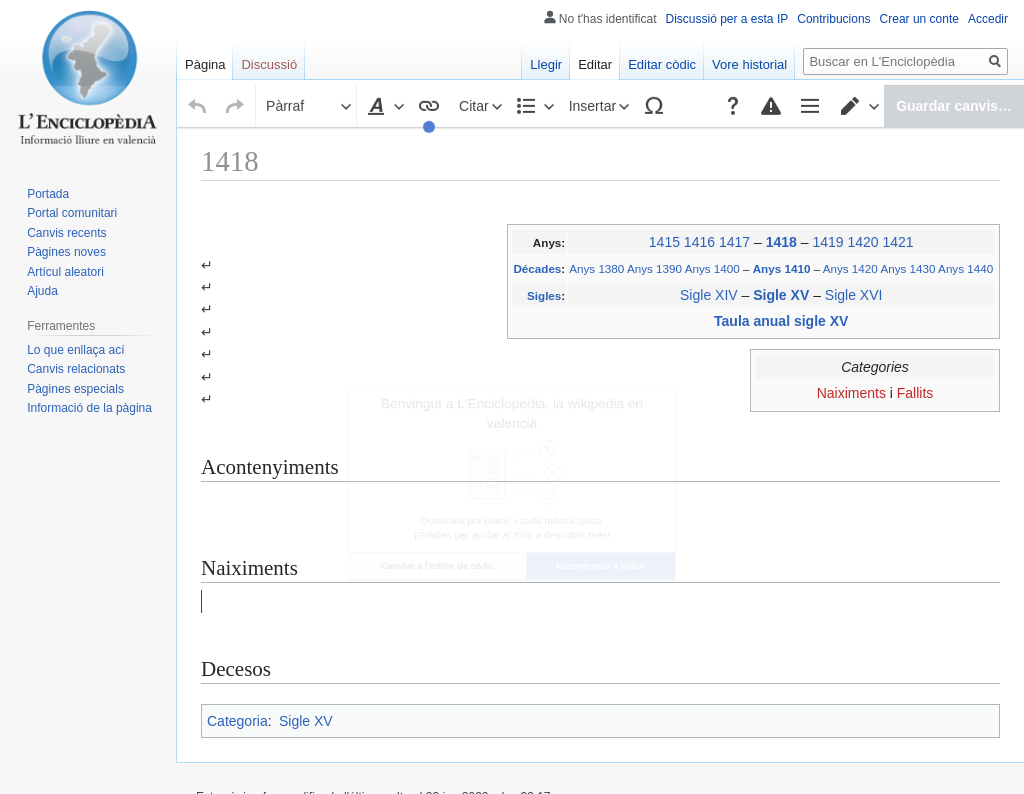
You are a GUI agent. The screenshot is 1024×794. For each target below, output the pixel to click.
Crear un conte (919, 19)
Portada (48, 194)
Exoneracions (643, 754)
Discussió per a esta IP (727, 19)
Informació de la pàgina (89, 408)
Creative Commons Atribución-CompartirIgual (549, 705)
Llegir (546, 64)
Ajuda (42, 291)
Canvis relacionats (76, 369)
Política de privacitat (249, 754)
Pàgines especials (75, 389)
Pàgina (205, 64)
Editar (595, 64)
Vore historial (749, 64)
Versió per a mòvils (741, 754)
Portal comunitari (72, 213)
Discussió (269, 64)
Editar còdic (662, 64)
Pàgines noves (66, 252)
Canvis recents (66, 233)
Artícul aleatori (65, 272)
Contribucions (833, 19)
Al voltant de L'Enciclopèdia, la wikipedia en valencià (454, 754)
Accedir (988, 19)
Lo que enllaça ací (75, 350)
